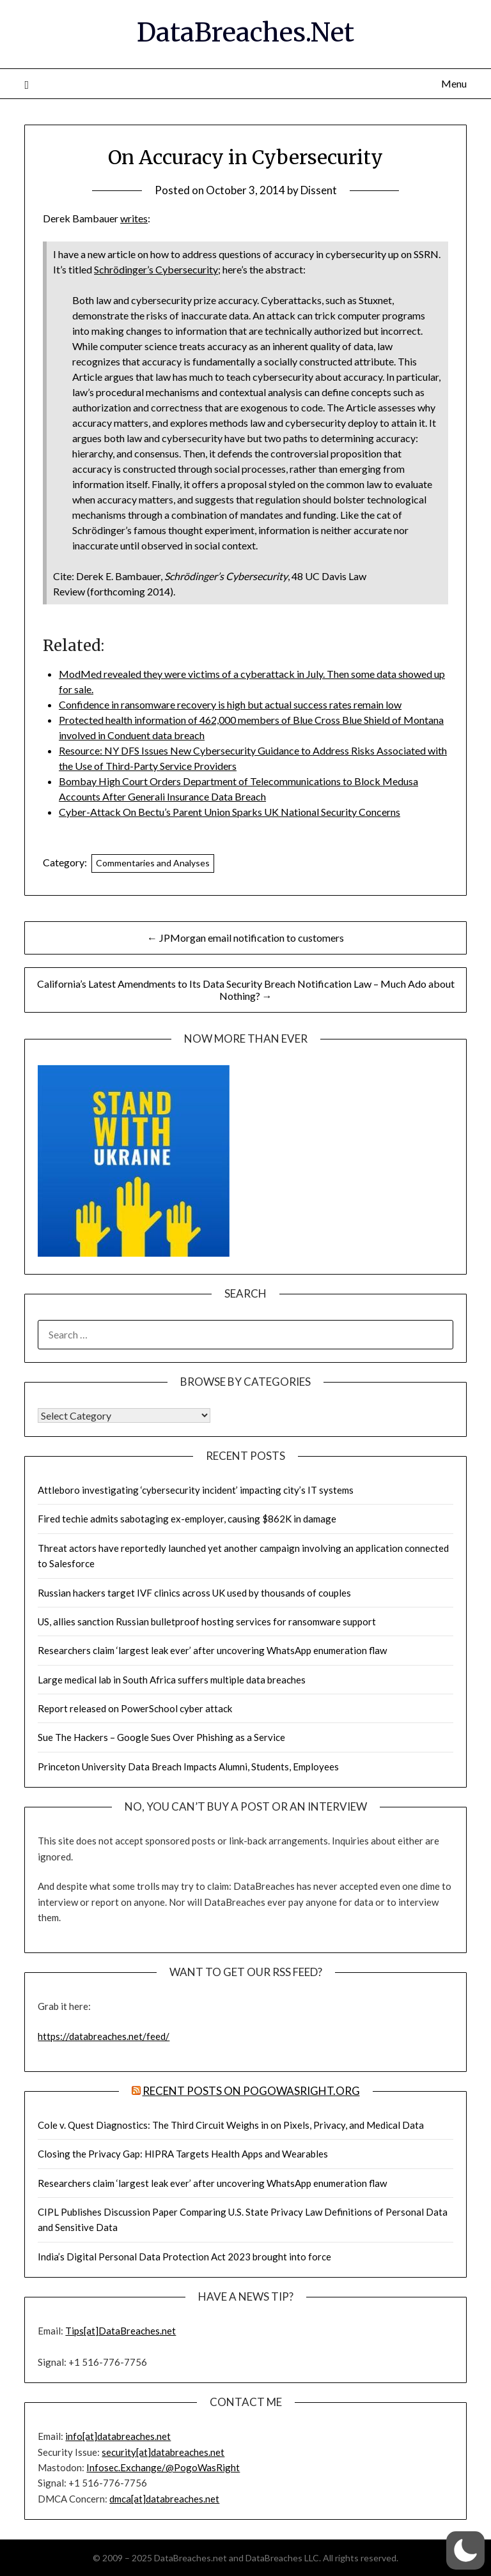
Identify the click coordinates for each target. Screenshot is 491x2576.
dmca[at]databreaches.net (164, 2498)
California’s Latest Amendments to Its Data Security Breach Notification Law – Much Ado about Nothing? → (246, 989)
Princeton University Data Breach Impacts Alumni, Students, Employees (188, 1766)
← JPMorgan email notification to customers (245, 937)
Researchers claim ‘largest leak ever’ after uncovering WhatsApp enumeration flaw (212, 1650)
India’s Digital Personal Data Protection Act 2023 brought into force (184, 2256)
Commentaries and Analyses (153, 862)
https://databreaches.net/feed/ (103, 2036)
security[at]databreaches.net (163, 2452)
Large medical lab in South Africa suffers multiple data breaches (172, 1679)
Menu (454, 83)
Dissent (318, 190)
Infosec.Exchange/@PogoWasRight (163, 2467)
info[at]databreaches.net (118, 2436)
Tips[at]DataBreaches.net (120, 2330)
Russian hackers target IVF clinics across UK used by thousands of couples (194, 1592)
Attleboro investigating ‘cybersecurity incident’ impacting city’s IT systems (196, 1490)
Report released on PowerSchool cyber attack (135, 1708)
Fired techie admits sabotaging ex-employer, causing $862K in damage (187, 1518)
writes (134, 218)
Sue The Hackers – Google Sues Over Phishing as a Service (161, 1737)
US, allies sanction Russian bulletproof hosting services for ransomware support (207, 1621)
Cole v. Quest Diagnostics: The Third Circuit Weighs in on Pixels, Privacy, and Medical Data (231, 2125)
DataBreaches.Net (245, 33)
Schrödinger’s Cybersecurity (156, 269)
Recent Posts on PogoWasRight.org (251, 2090)
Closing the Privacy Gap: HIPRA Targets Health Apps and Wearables (183, 2153)
